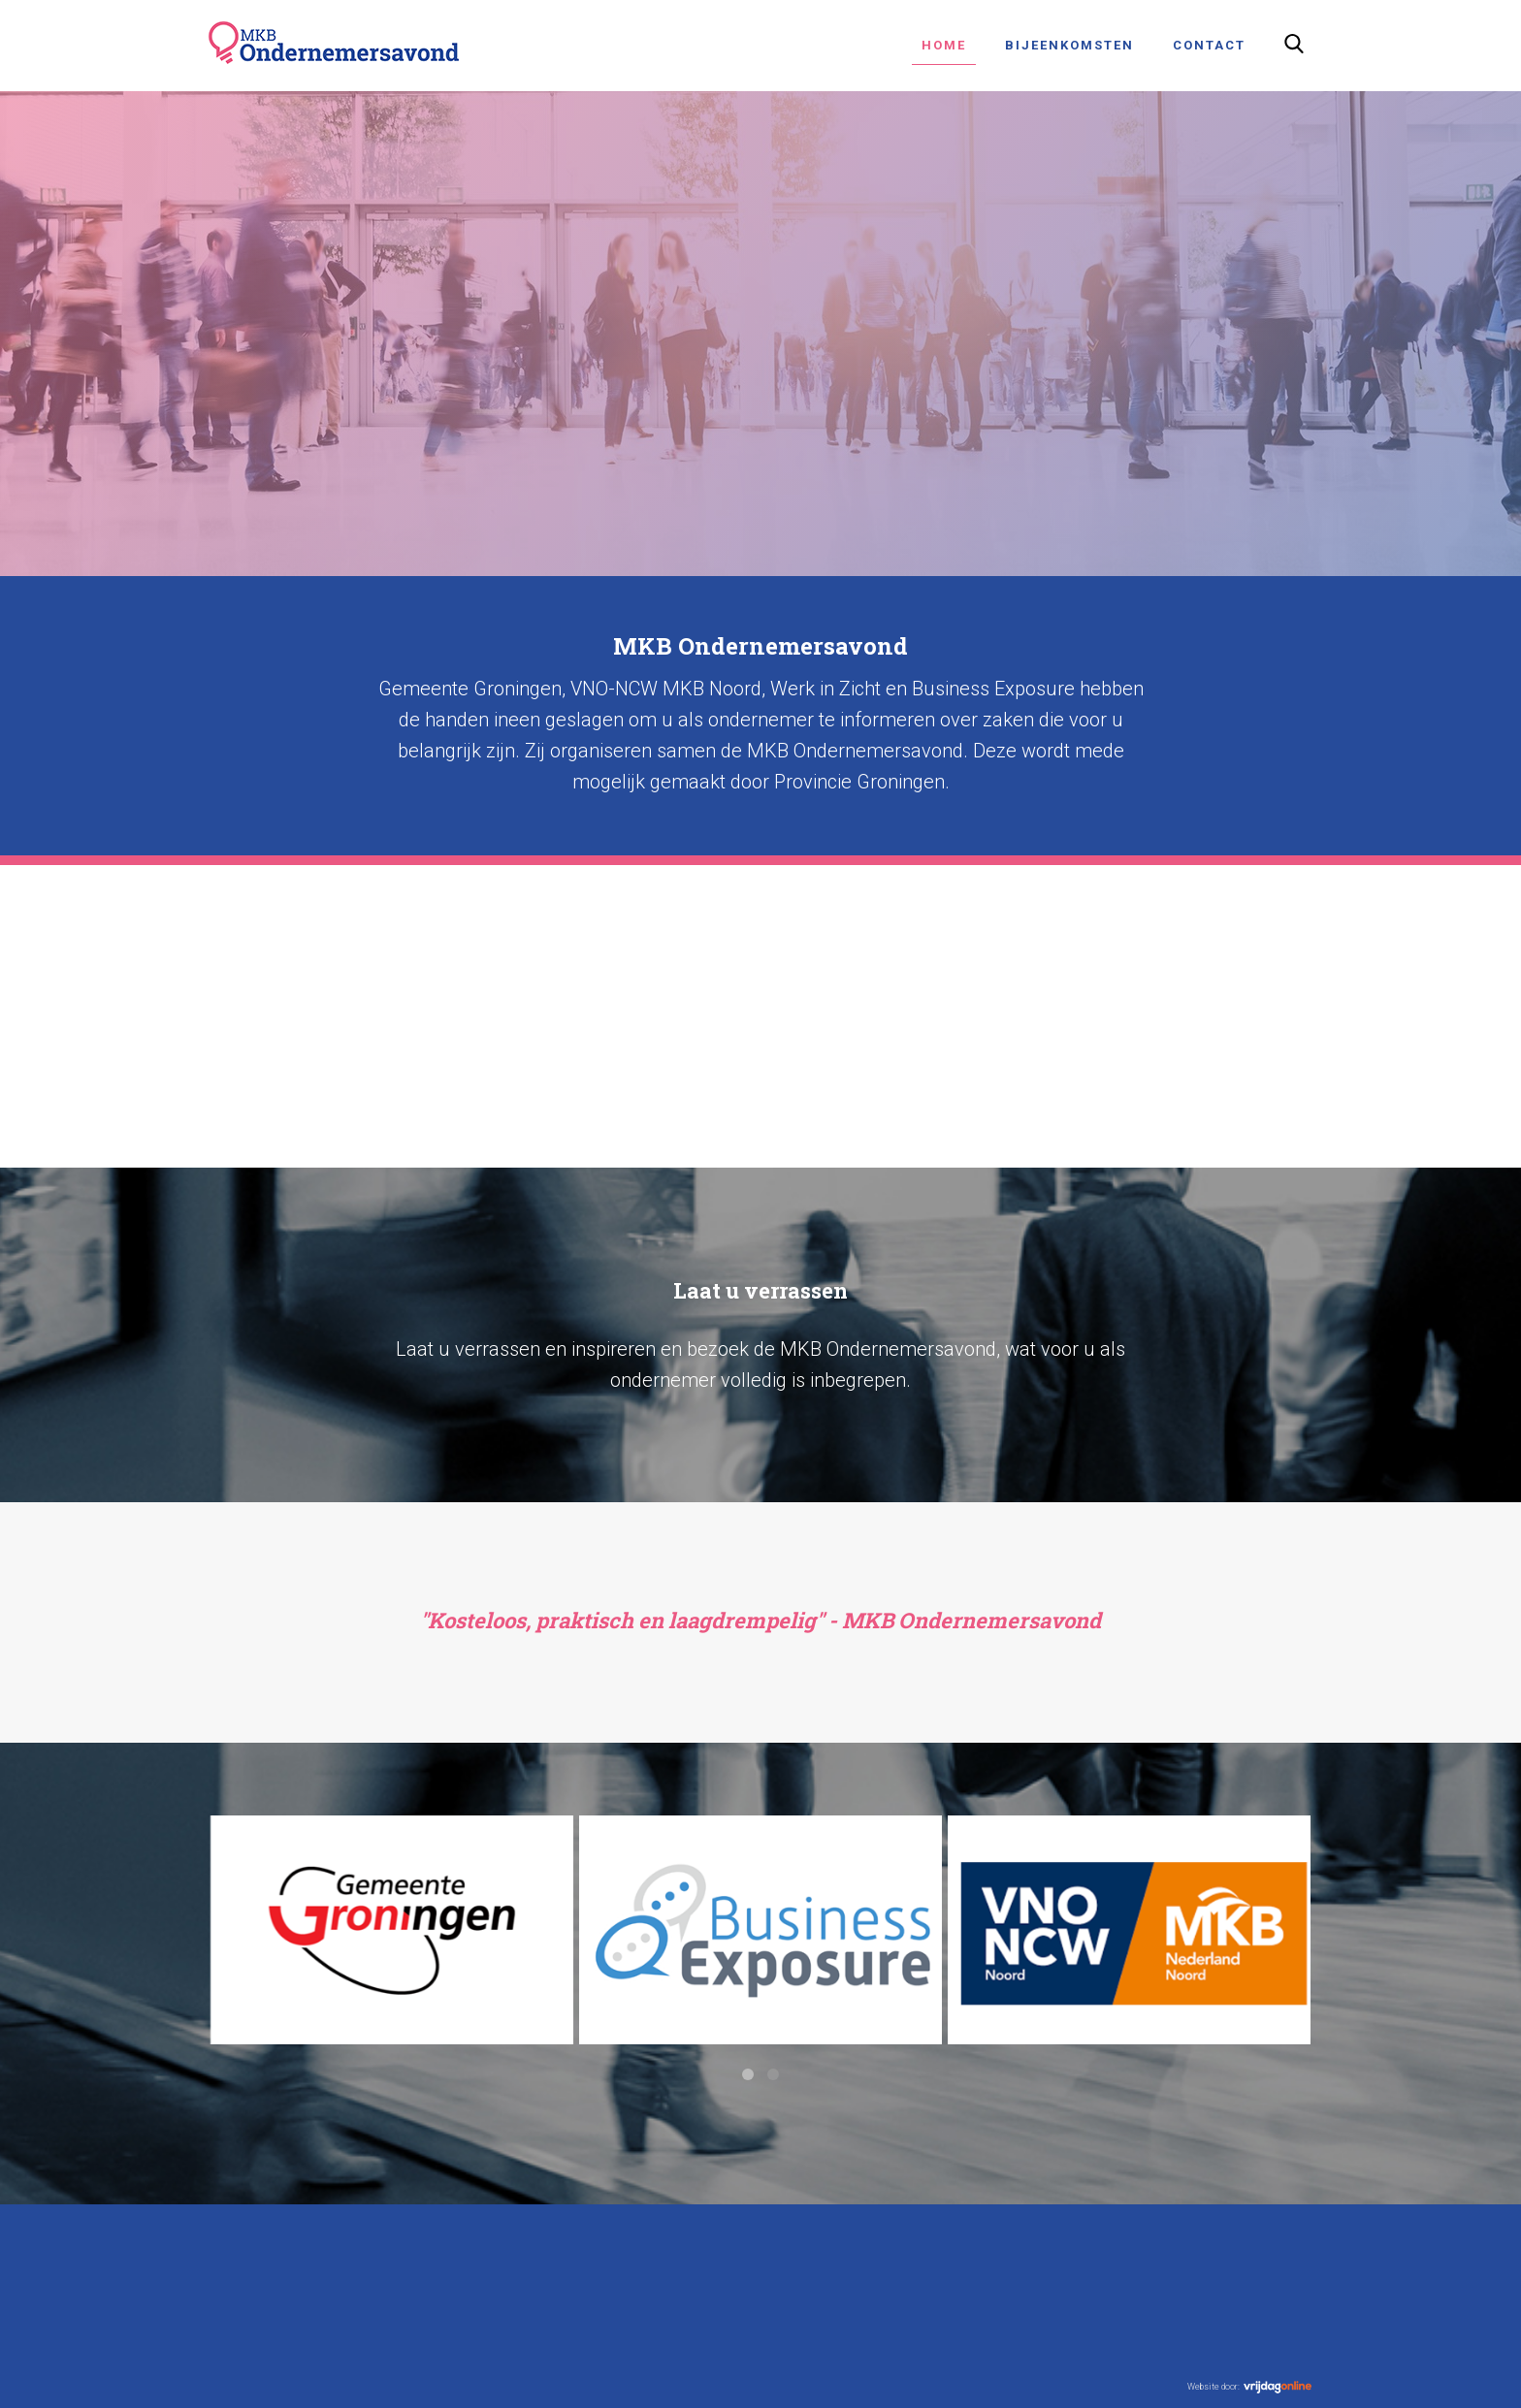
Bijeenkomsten (1069, 45)
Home (944, 45)
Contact (1209, 45)
